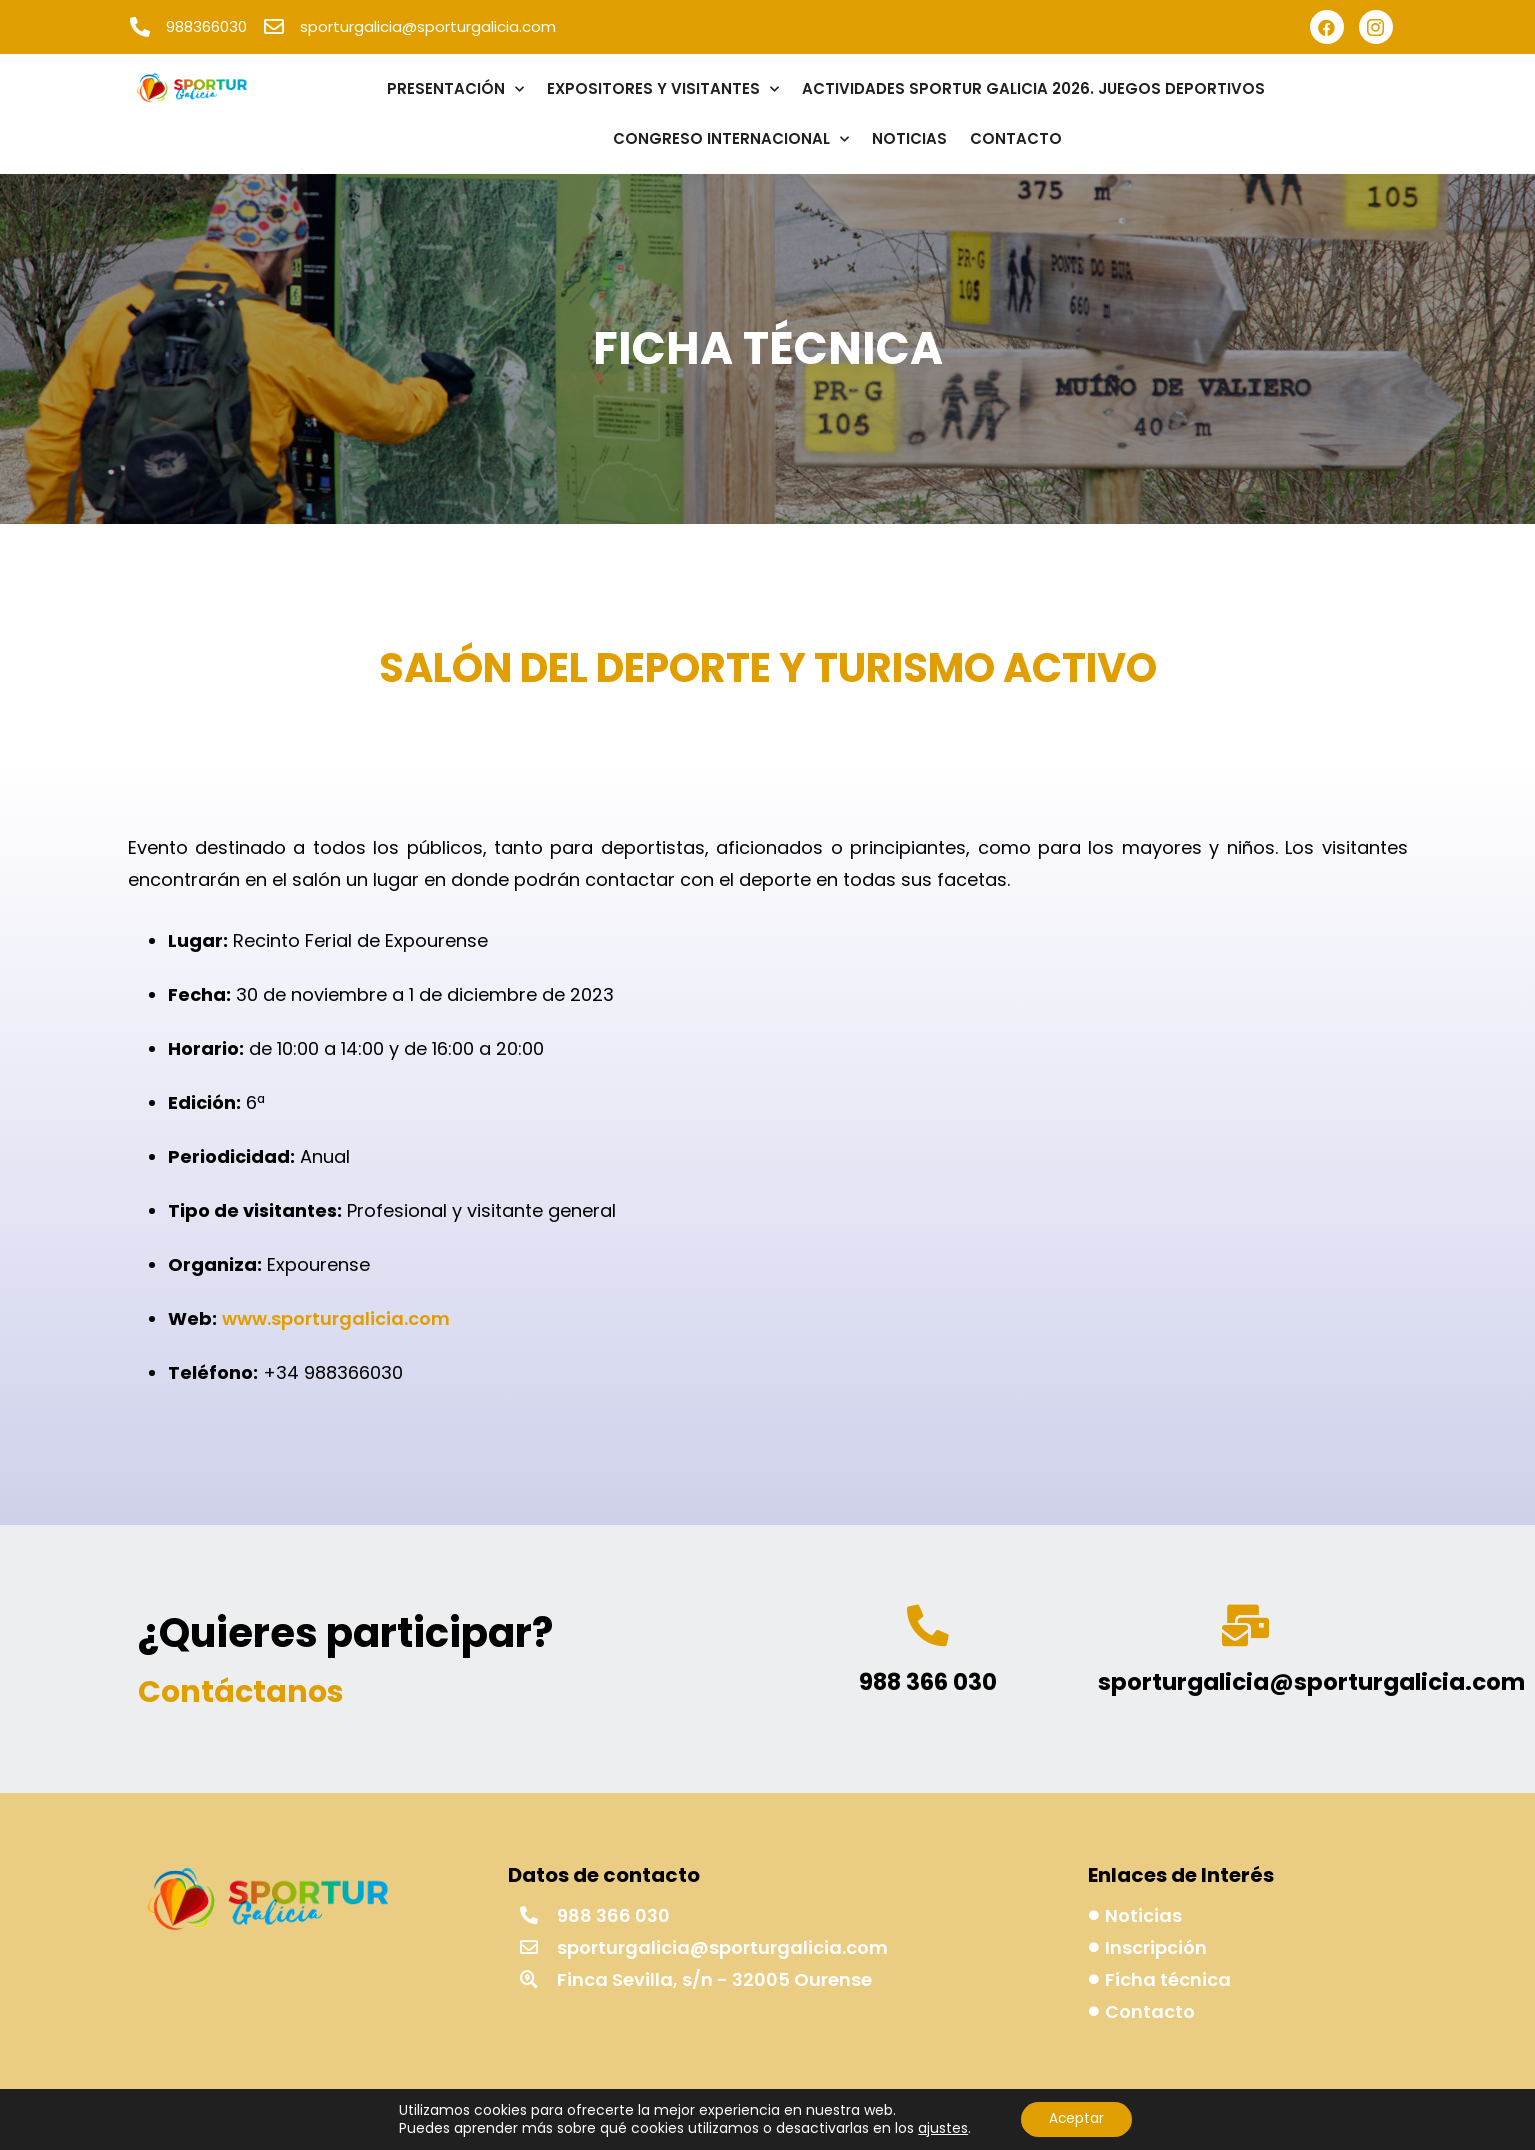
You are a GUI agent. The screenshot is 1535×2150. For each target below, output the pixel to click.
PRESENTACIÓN (455, 89)
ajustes (940, 2128)
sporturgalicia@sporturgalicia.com (1311, 1685)
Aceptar (1077, 2119)
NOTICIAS (909, 138)
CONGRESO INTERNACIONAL (731, 139)
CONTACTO (1016, 138)
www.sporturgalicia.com (336, 1318)
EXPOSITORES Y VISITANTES (663, 89)
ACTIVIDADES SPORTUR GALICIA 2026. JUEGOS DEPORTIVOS (1033, 88)
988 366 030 (928, 1685)
